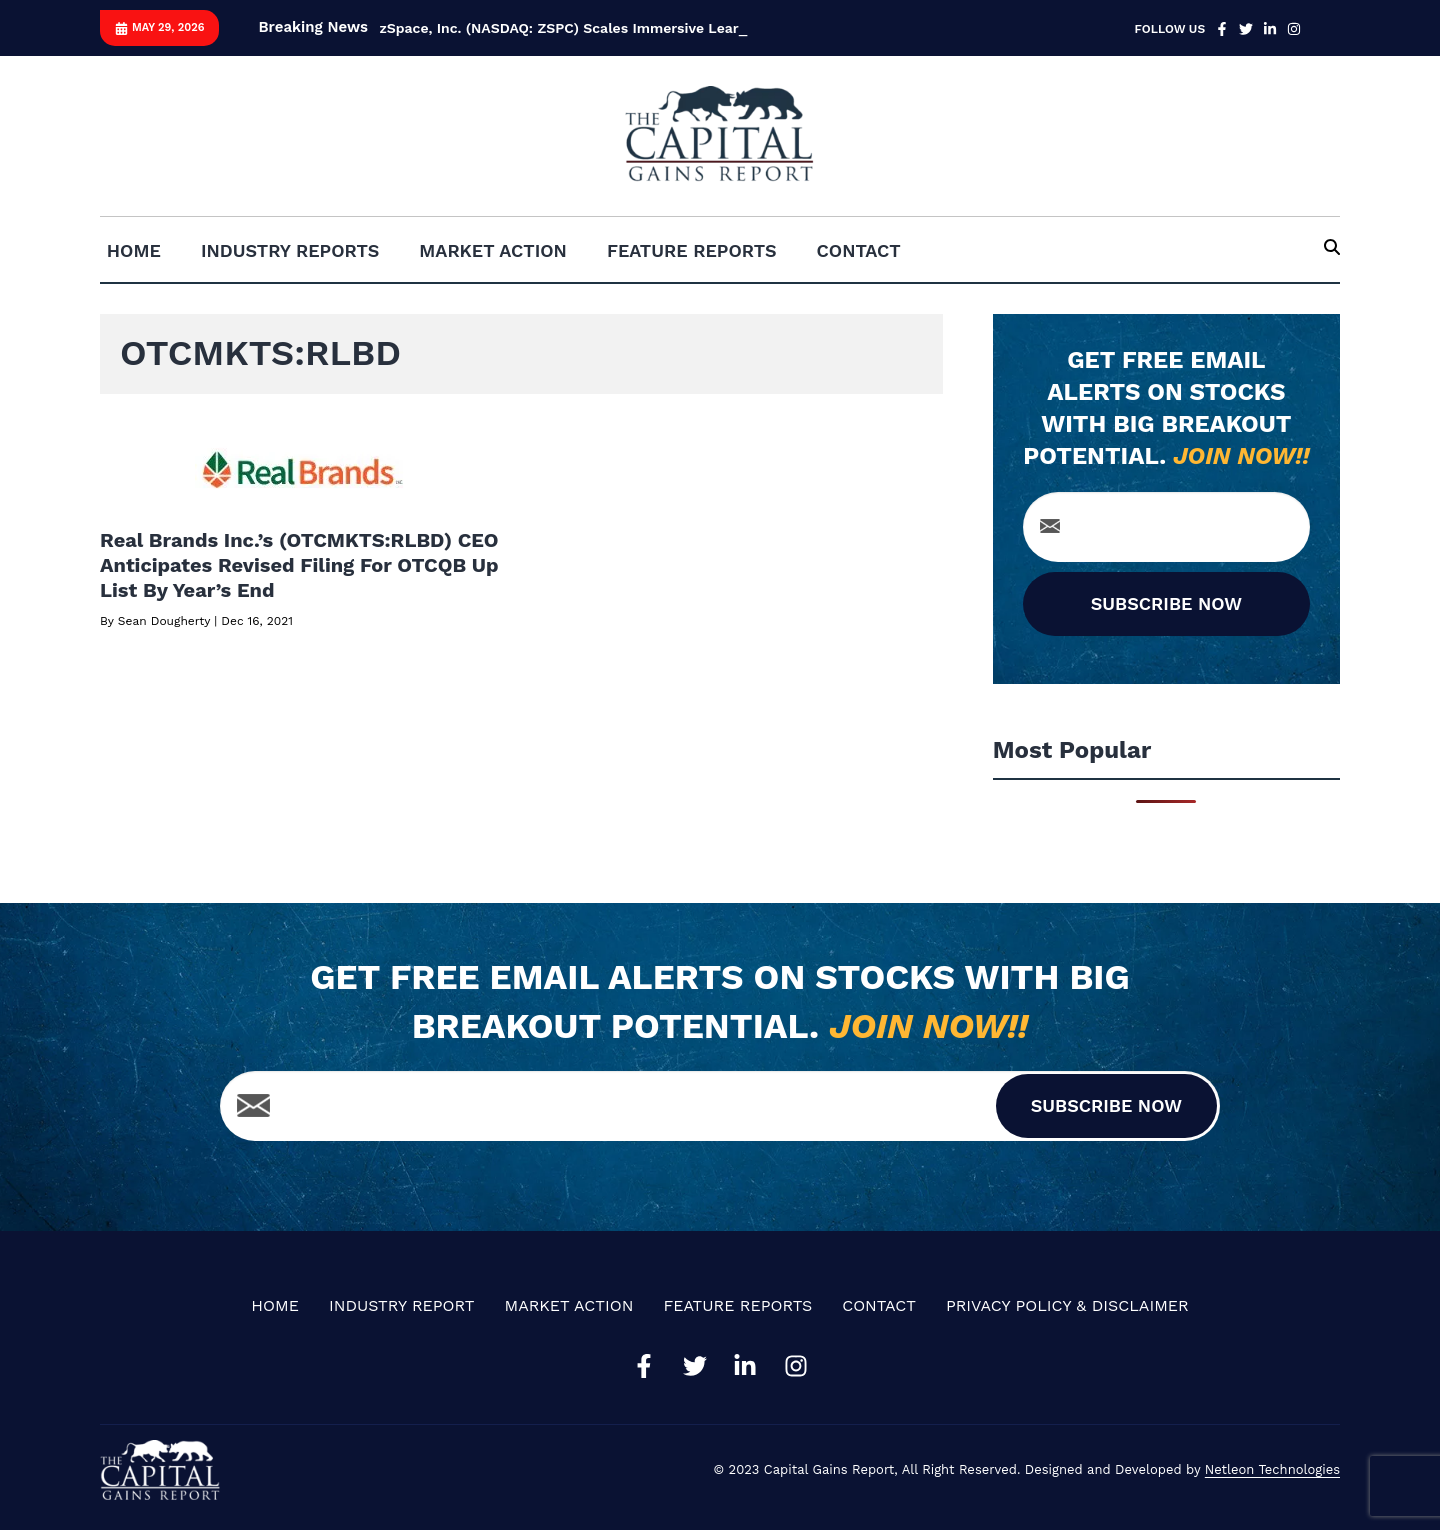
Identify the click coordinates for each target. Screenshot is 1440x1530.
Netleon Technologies (1272, 1469)
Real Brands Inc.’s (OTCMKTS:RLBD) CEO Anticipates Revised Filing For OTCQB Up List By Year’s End (299, 565)
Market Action (493, 250)
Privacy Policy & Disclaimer (1067, 1305)
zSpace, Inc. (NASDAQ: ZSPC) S (485, 28)
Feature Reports (692, 250)
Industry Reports (290, 250)
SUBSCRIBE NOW (1166, 603)
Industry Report (402, 1305)
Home (134, 250)
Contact (859, 250)
